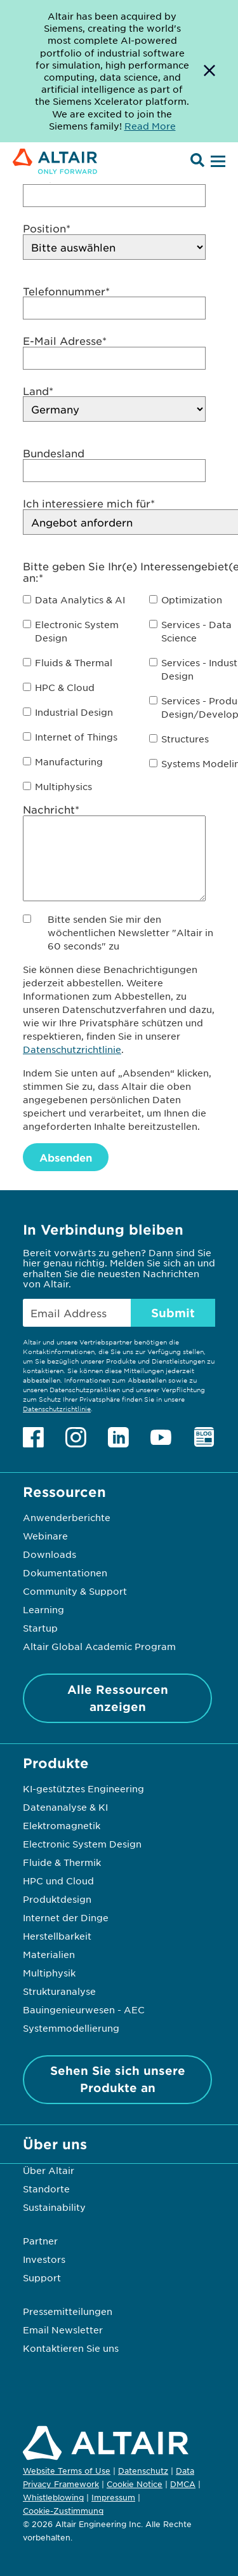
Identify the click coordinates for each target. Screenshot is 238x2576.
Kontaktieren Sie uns (71, 2348)
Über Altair (48, 2170)
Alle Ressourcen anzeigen (117, 1698)
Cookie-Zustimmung (63, 2511)
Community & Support (75, 1591)
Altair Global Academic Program (99, 1646)
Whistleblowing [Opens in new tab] (53, 2497)
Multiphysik (49, 1972)
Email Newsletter (63, 2329)
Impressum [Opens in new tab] (113, 2497)
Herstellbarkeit (57, 1936)
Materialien (49, 1954)
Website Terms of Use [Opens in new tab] (66, 2470)
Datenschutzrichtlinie (72, 1049)
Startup (40, 1627)
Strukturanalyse (59, 1991)
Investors (44, 2259)
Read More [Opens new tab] (150, 125)
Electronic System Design (82, 1843)
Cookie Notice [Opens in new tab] (134, 2484)
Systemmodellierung (71, 2028)
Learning (43, 1609)
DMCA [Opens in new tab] (182, 2484)
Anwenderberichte (66, 1517)
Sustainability (54, 2207)
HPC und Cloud (58, 1880)
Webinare (45, 1535)
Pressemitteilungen (67, 2311)
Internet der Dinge (66, 1917)
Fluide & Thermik (62, 1862)
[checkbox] (81, 600)
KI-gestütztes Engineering (83, 1788)
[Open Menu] (216, 161)
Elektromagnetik (61, 1825)
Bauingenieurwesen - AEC (84, 2009)
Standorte (46, 2188)
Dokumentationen (65, 1572)
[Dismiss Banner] (209, 71)
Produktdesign (57, 1899)
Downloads (49, 1554)
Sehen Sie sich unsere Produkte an (117, 2079)
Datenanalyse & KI (65, 1807)
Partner (40, 2240)
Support (42, 2277)
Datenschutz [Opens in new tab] (143, 2470)
